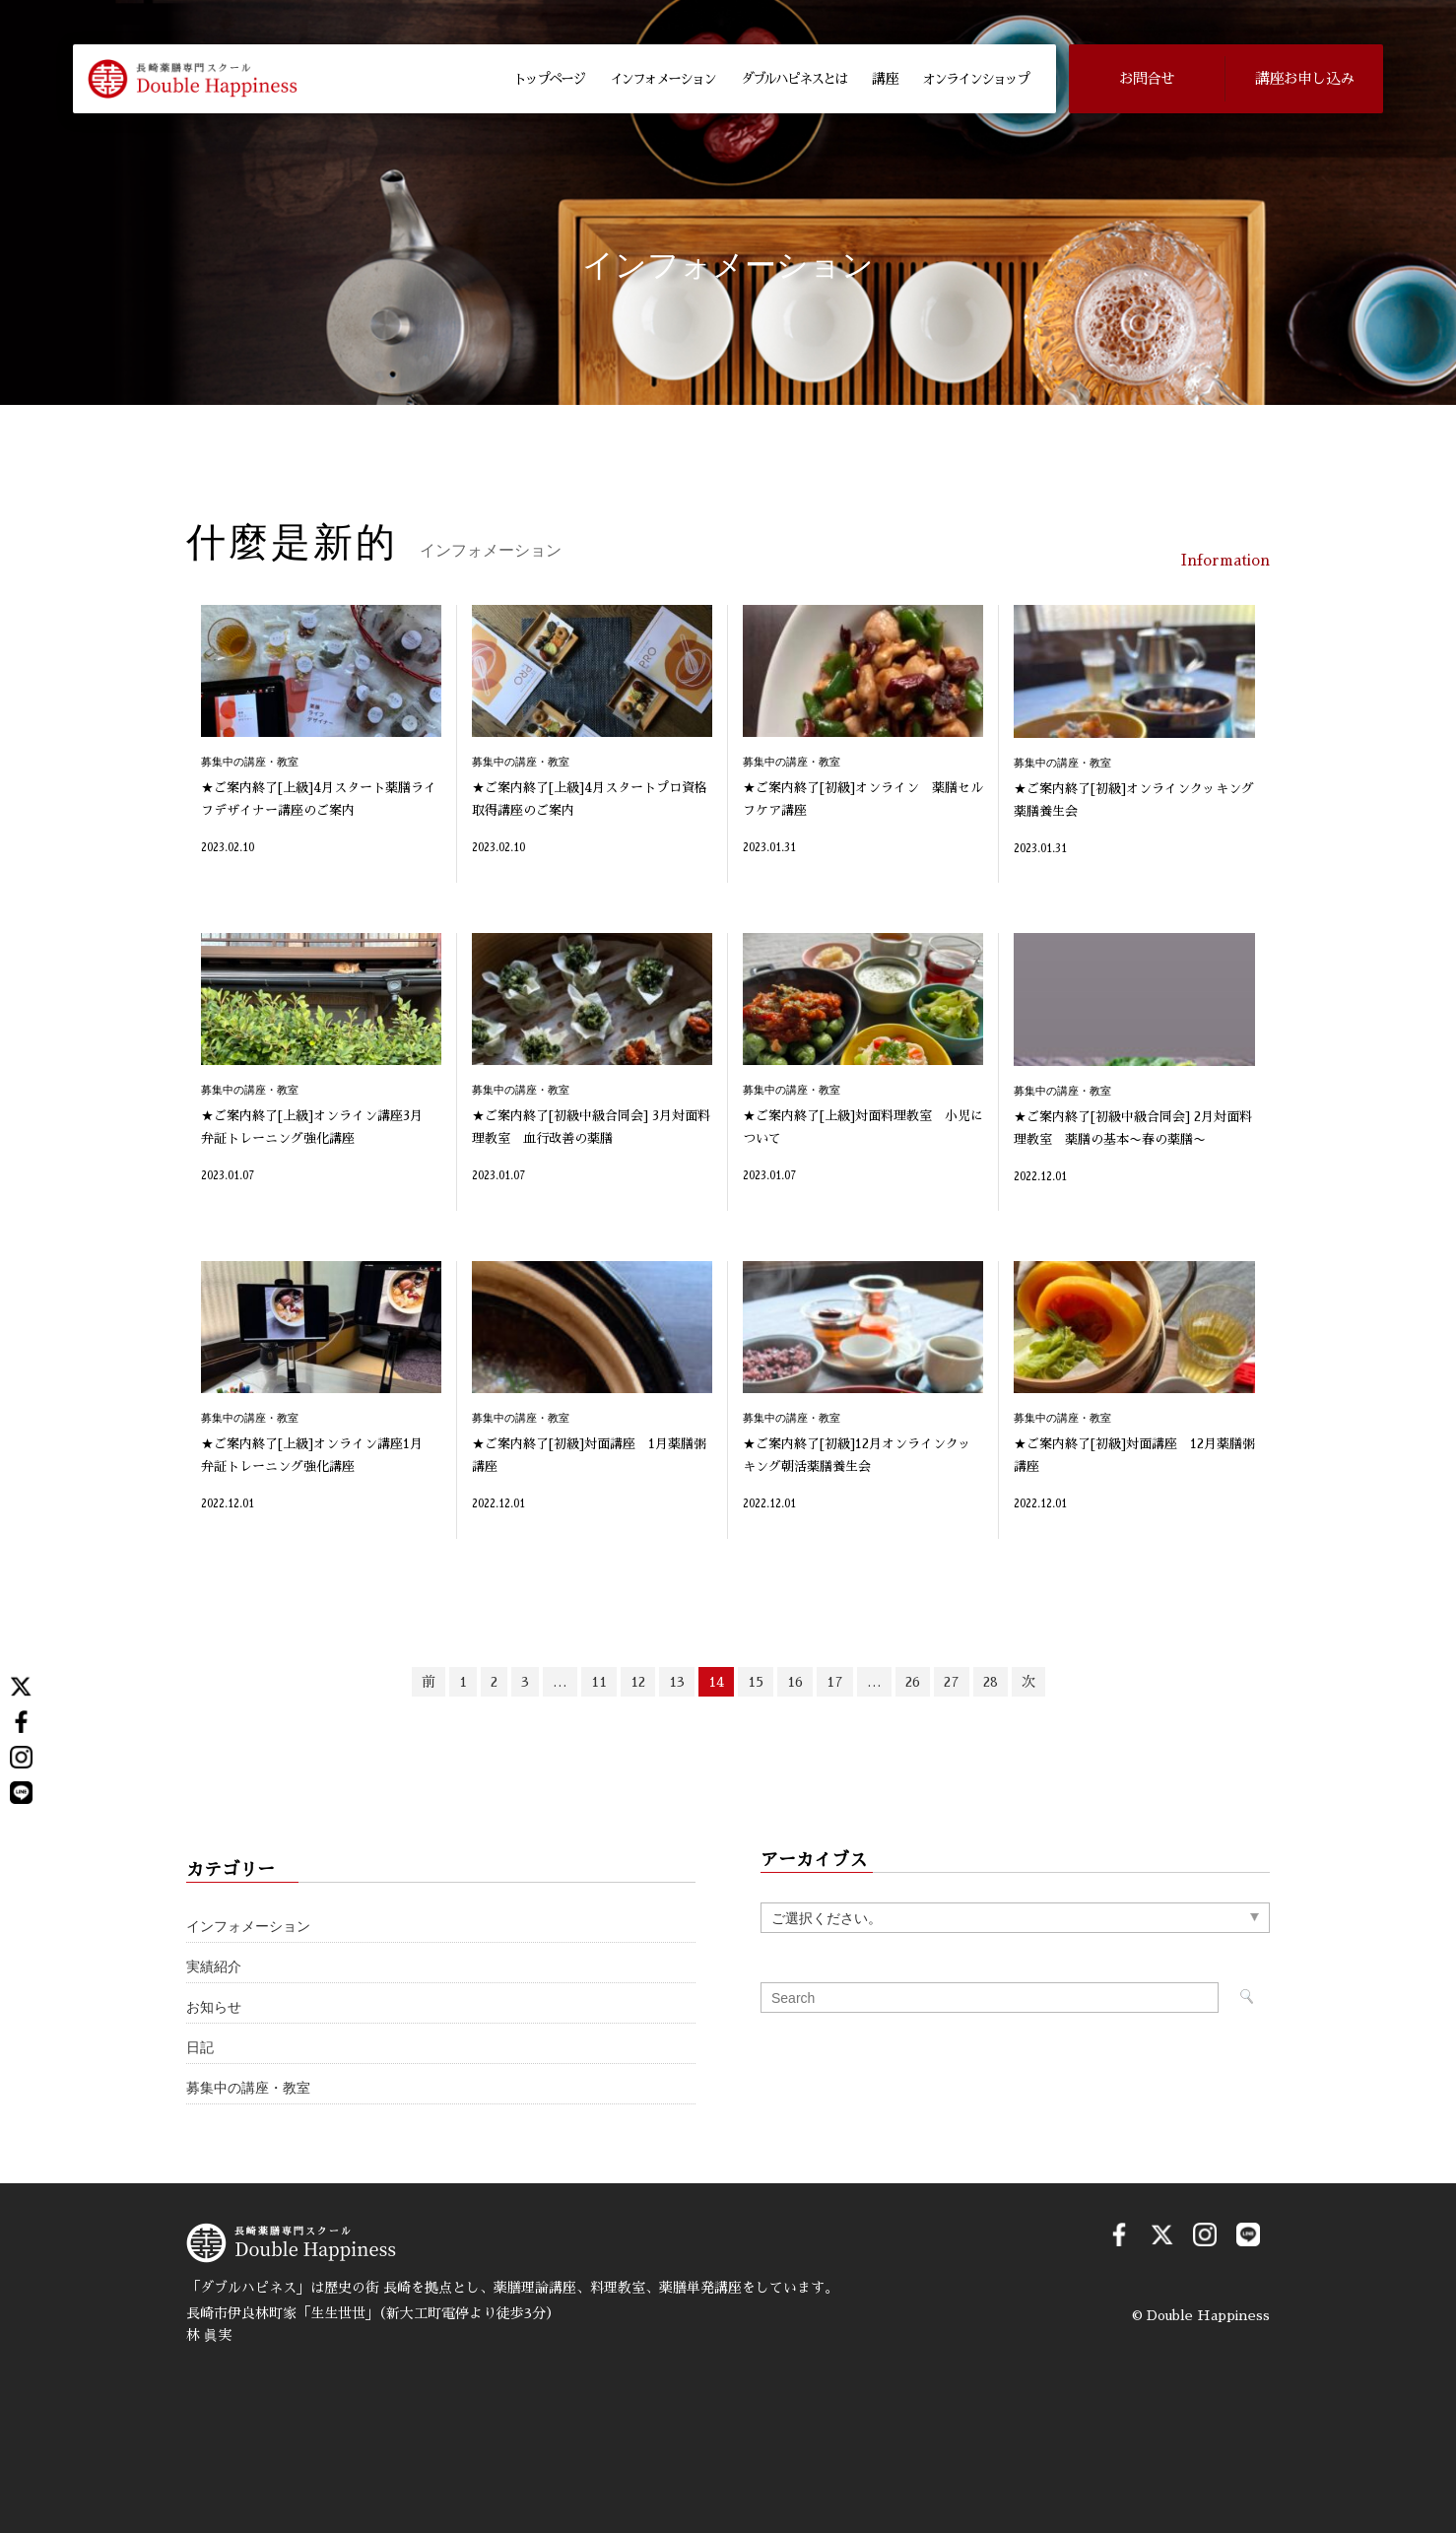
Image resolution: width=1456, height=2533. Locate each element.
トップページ (548, 79)
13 (677, 1682)
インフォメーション (662, 79)
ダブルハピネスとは (793, 79)
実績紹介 (213, 1967)
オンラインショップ (974, 79)
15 (755, 1682)
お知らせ (213, 2007)
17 (835, 1682)
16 (795, 1682)
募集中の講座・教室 (248, 2088)
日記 (200, 2047)
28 (990, 1682)
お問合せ (1147, 78)
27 (952, 1682)
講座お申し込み (1304, 78)
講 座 (884, 79)
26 (912, 1682)
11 (599, 1682)
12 (637, 1682)
